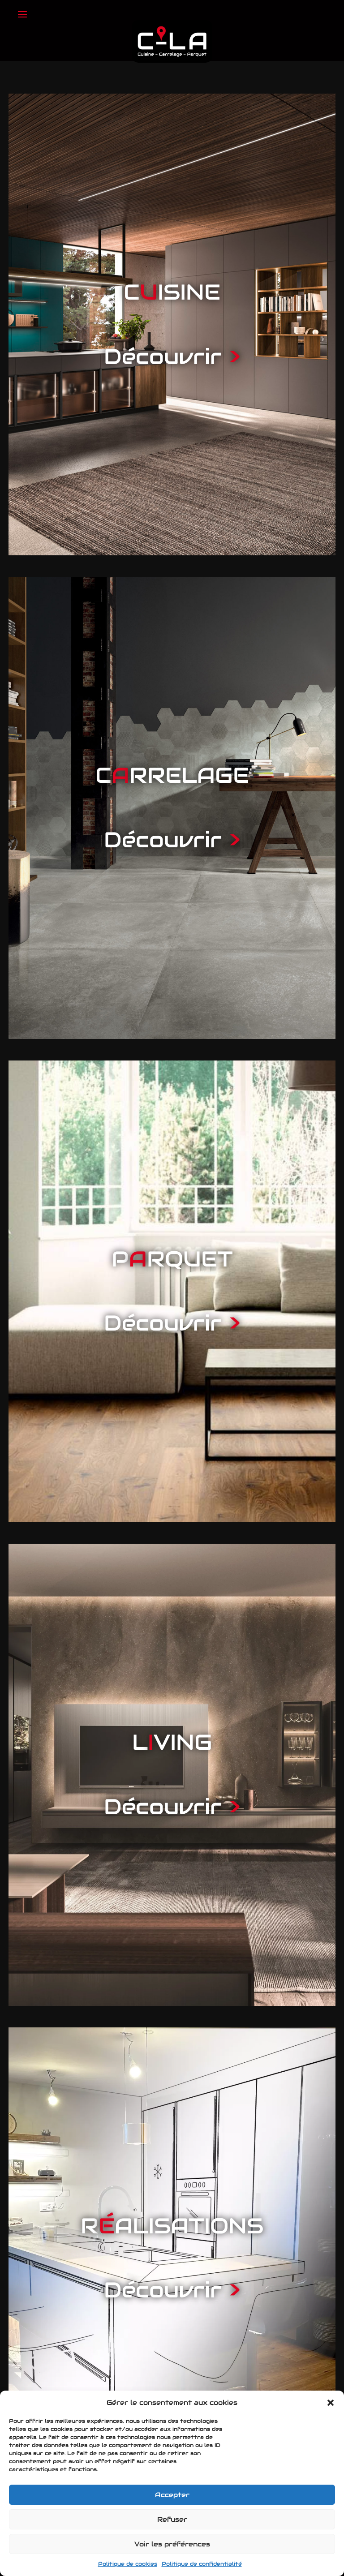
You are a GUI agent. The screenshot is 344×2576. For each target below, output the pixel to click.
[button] (330, 2402)
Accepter (172, 2494)
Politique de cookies (127, 2563)
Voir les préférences (172, 2544)
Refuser (172, 2519)
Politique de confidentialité (202, 2563)
